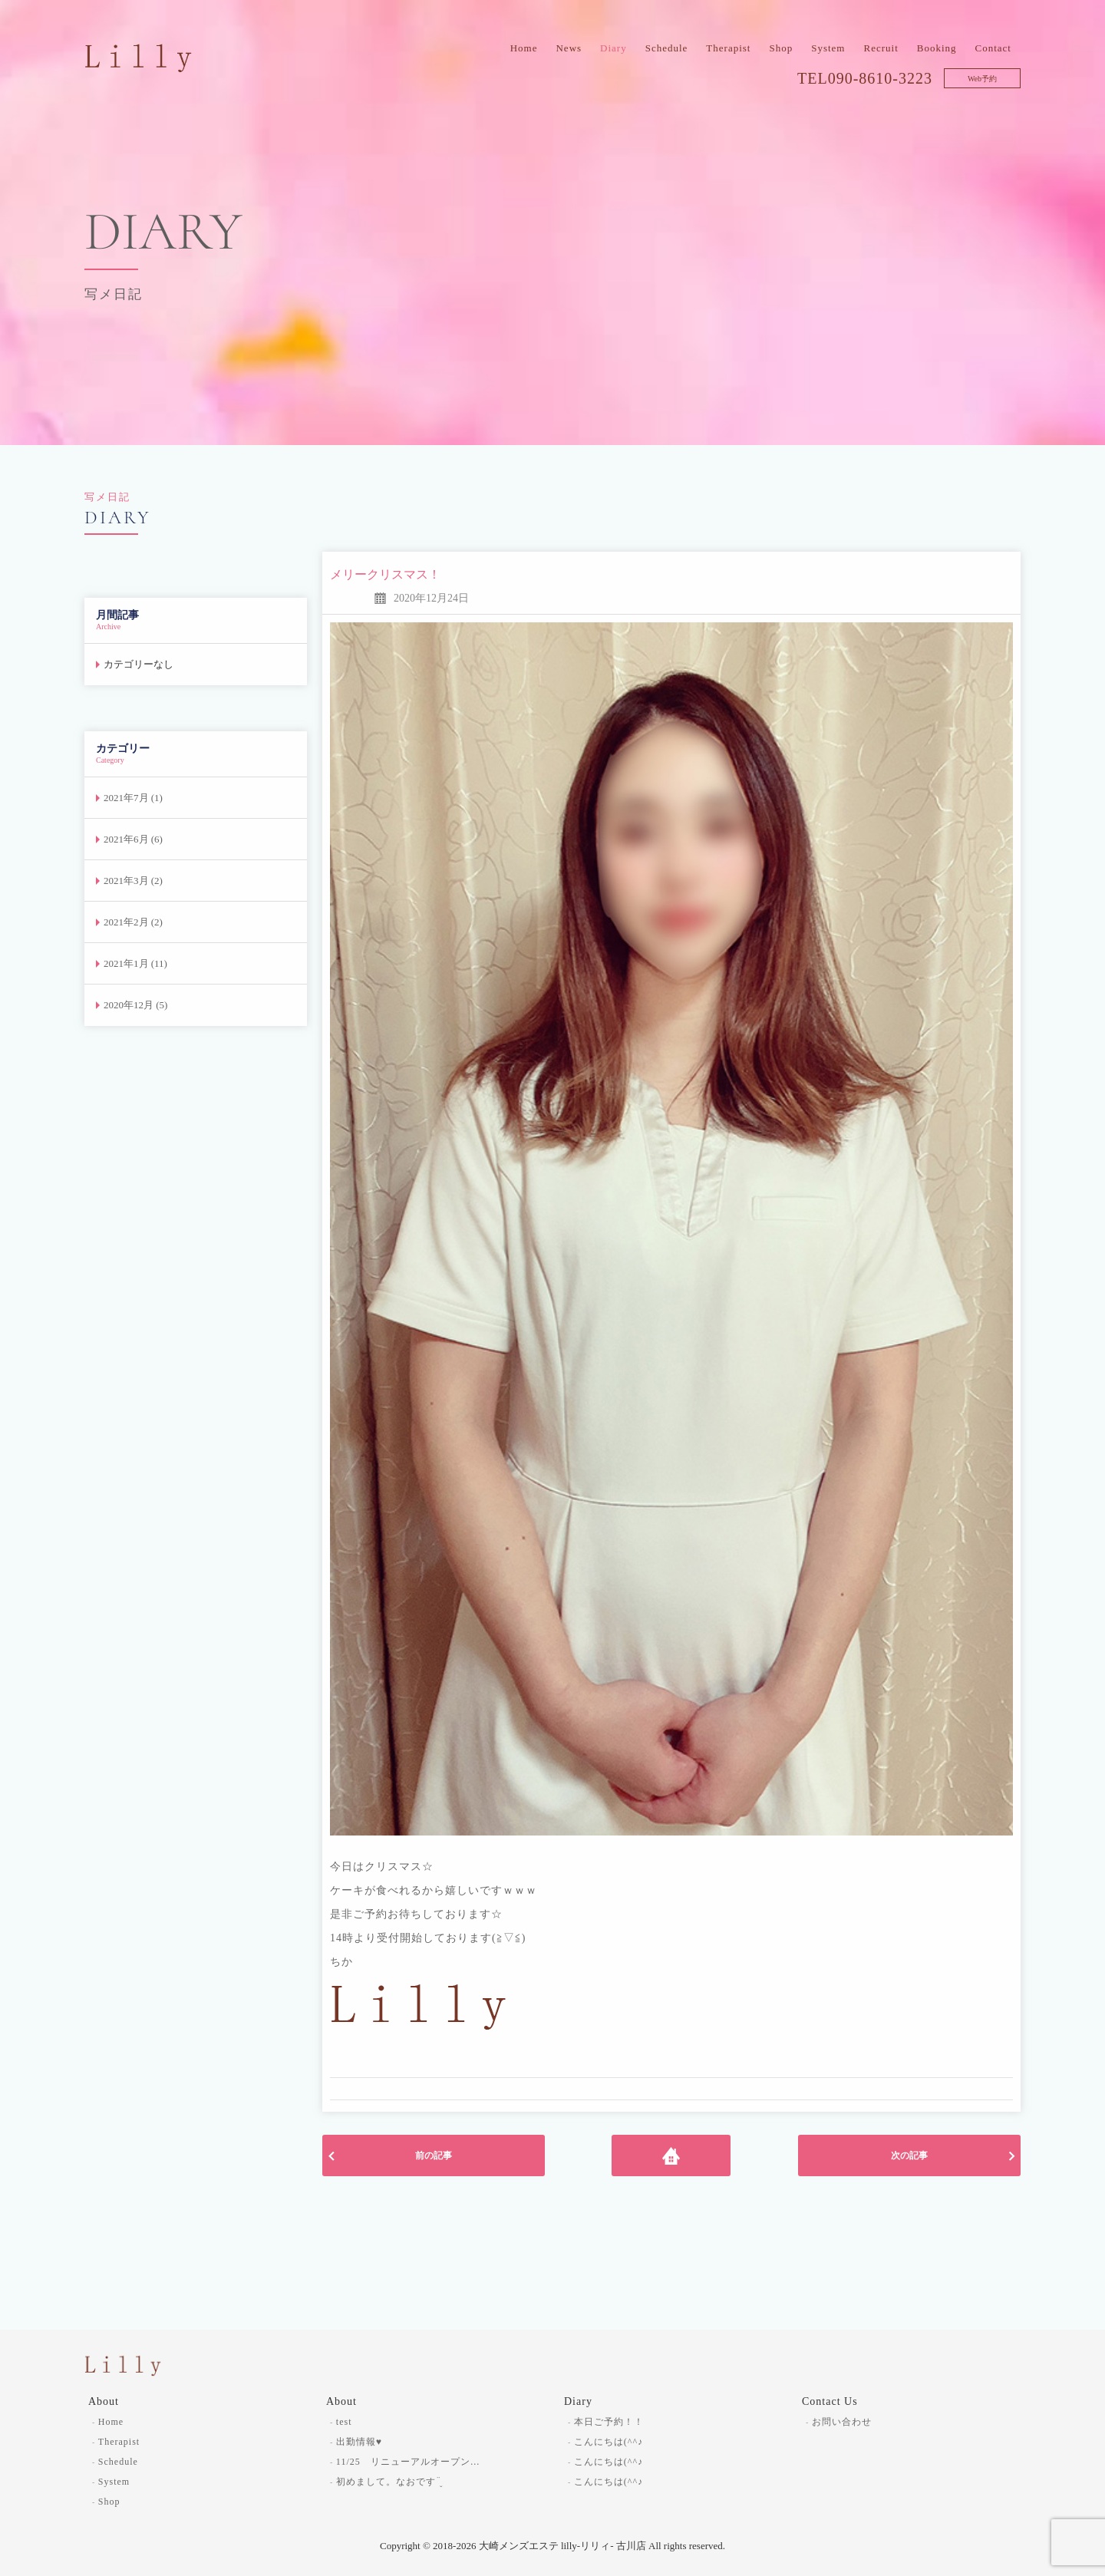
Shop (781, 48)
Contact (993, 48)
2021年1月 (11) (135, 963)
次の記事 (909, 2155)
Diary (613, 48)
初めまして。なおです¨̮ (389, 2481)
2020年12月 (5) (135, 1005)
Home (524, 48)
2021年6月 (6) (133, 839)
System (828, 48)
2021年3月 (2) (133, 880)
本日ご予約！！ (609, 2421)
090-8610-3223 (880, 78)
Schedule (666, 48)
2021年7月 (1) (133, 797)
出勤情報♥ (359, 2441)
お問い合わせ (842, 2421)
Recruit (880, 48)
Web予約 (982, 78)
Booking (937, 48)
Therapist (728, 48)
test (344, 2421)
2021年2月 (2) (133, 922)
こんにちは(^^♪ (608, 2441)
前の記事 (433, 2155)
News (569, 48)
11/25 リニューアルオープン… (408, 2461)
